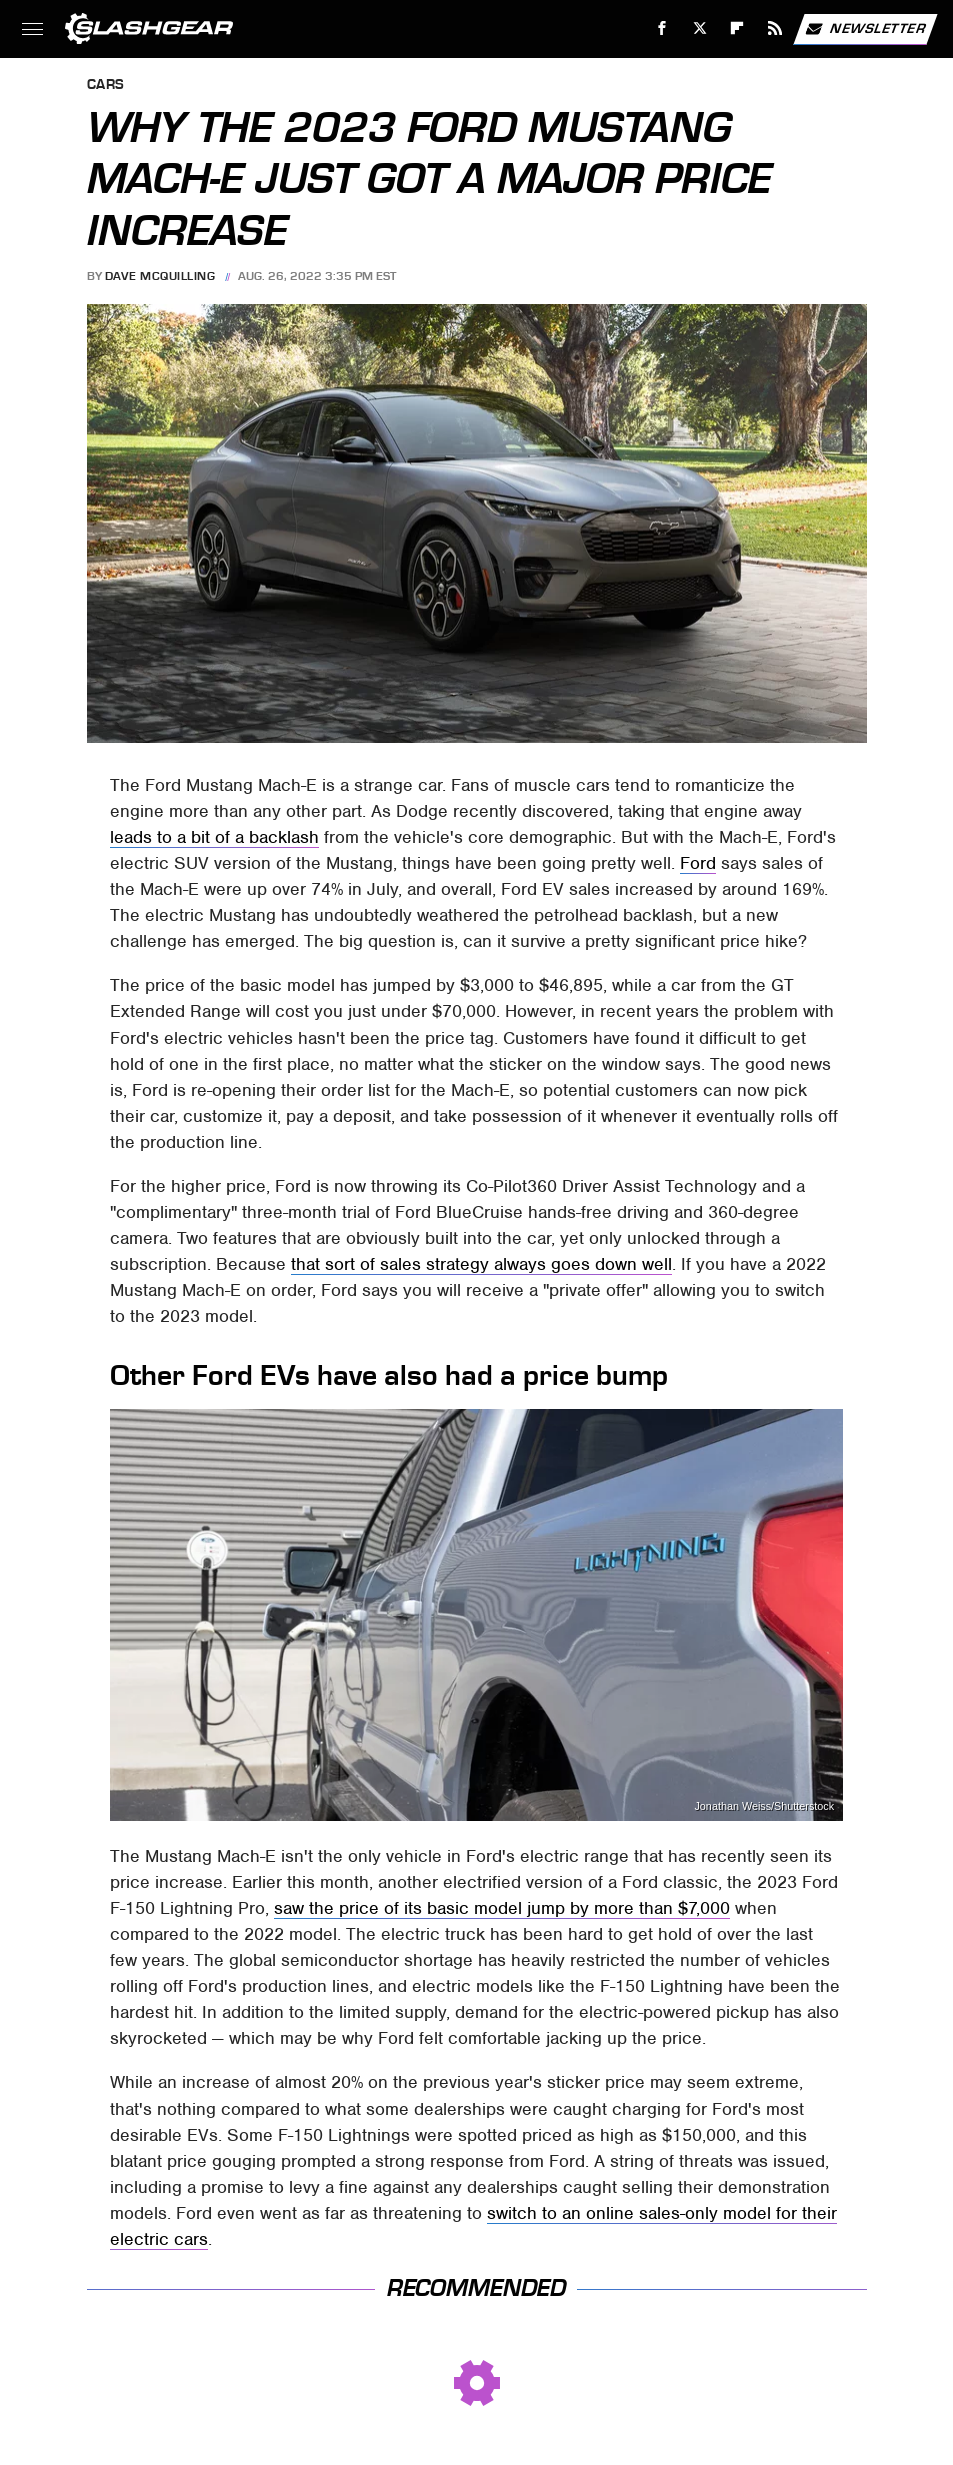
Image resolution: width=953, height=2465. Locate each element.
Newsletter (865, 29)
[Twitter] (699, 28)
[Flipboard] (737, 28)
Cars (106, 85)
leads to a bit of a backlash (214, 837)
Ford (698, 863)
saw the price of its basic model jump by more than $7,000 (502, 1908)
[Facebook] (662, 28)
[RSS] (775, 28)
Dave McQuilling (160, 276)
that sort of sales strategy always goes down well (481, 1264)
